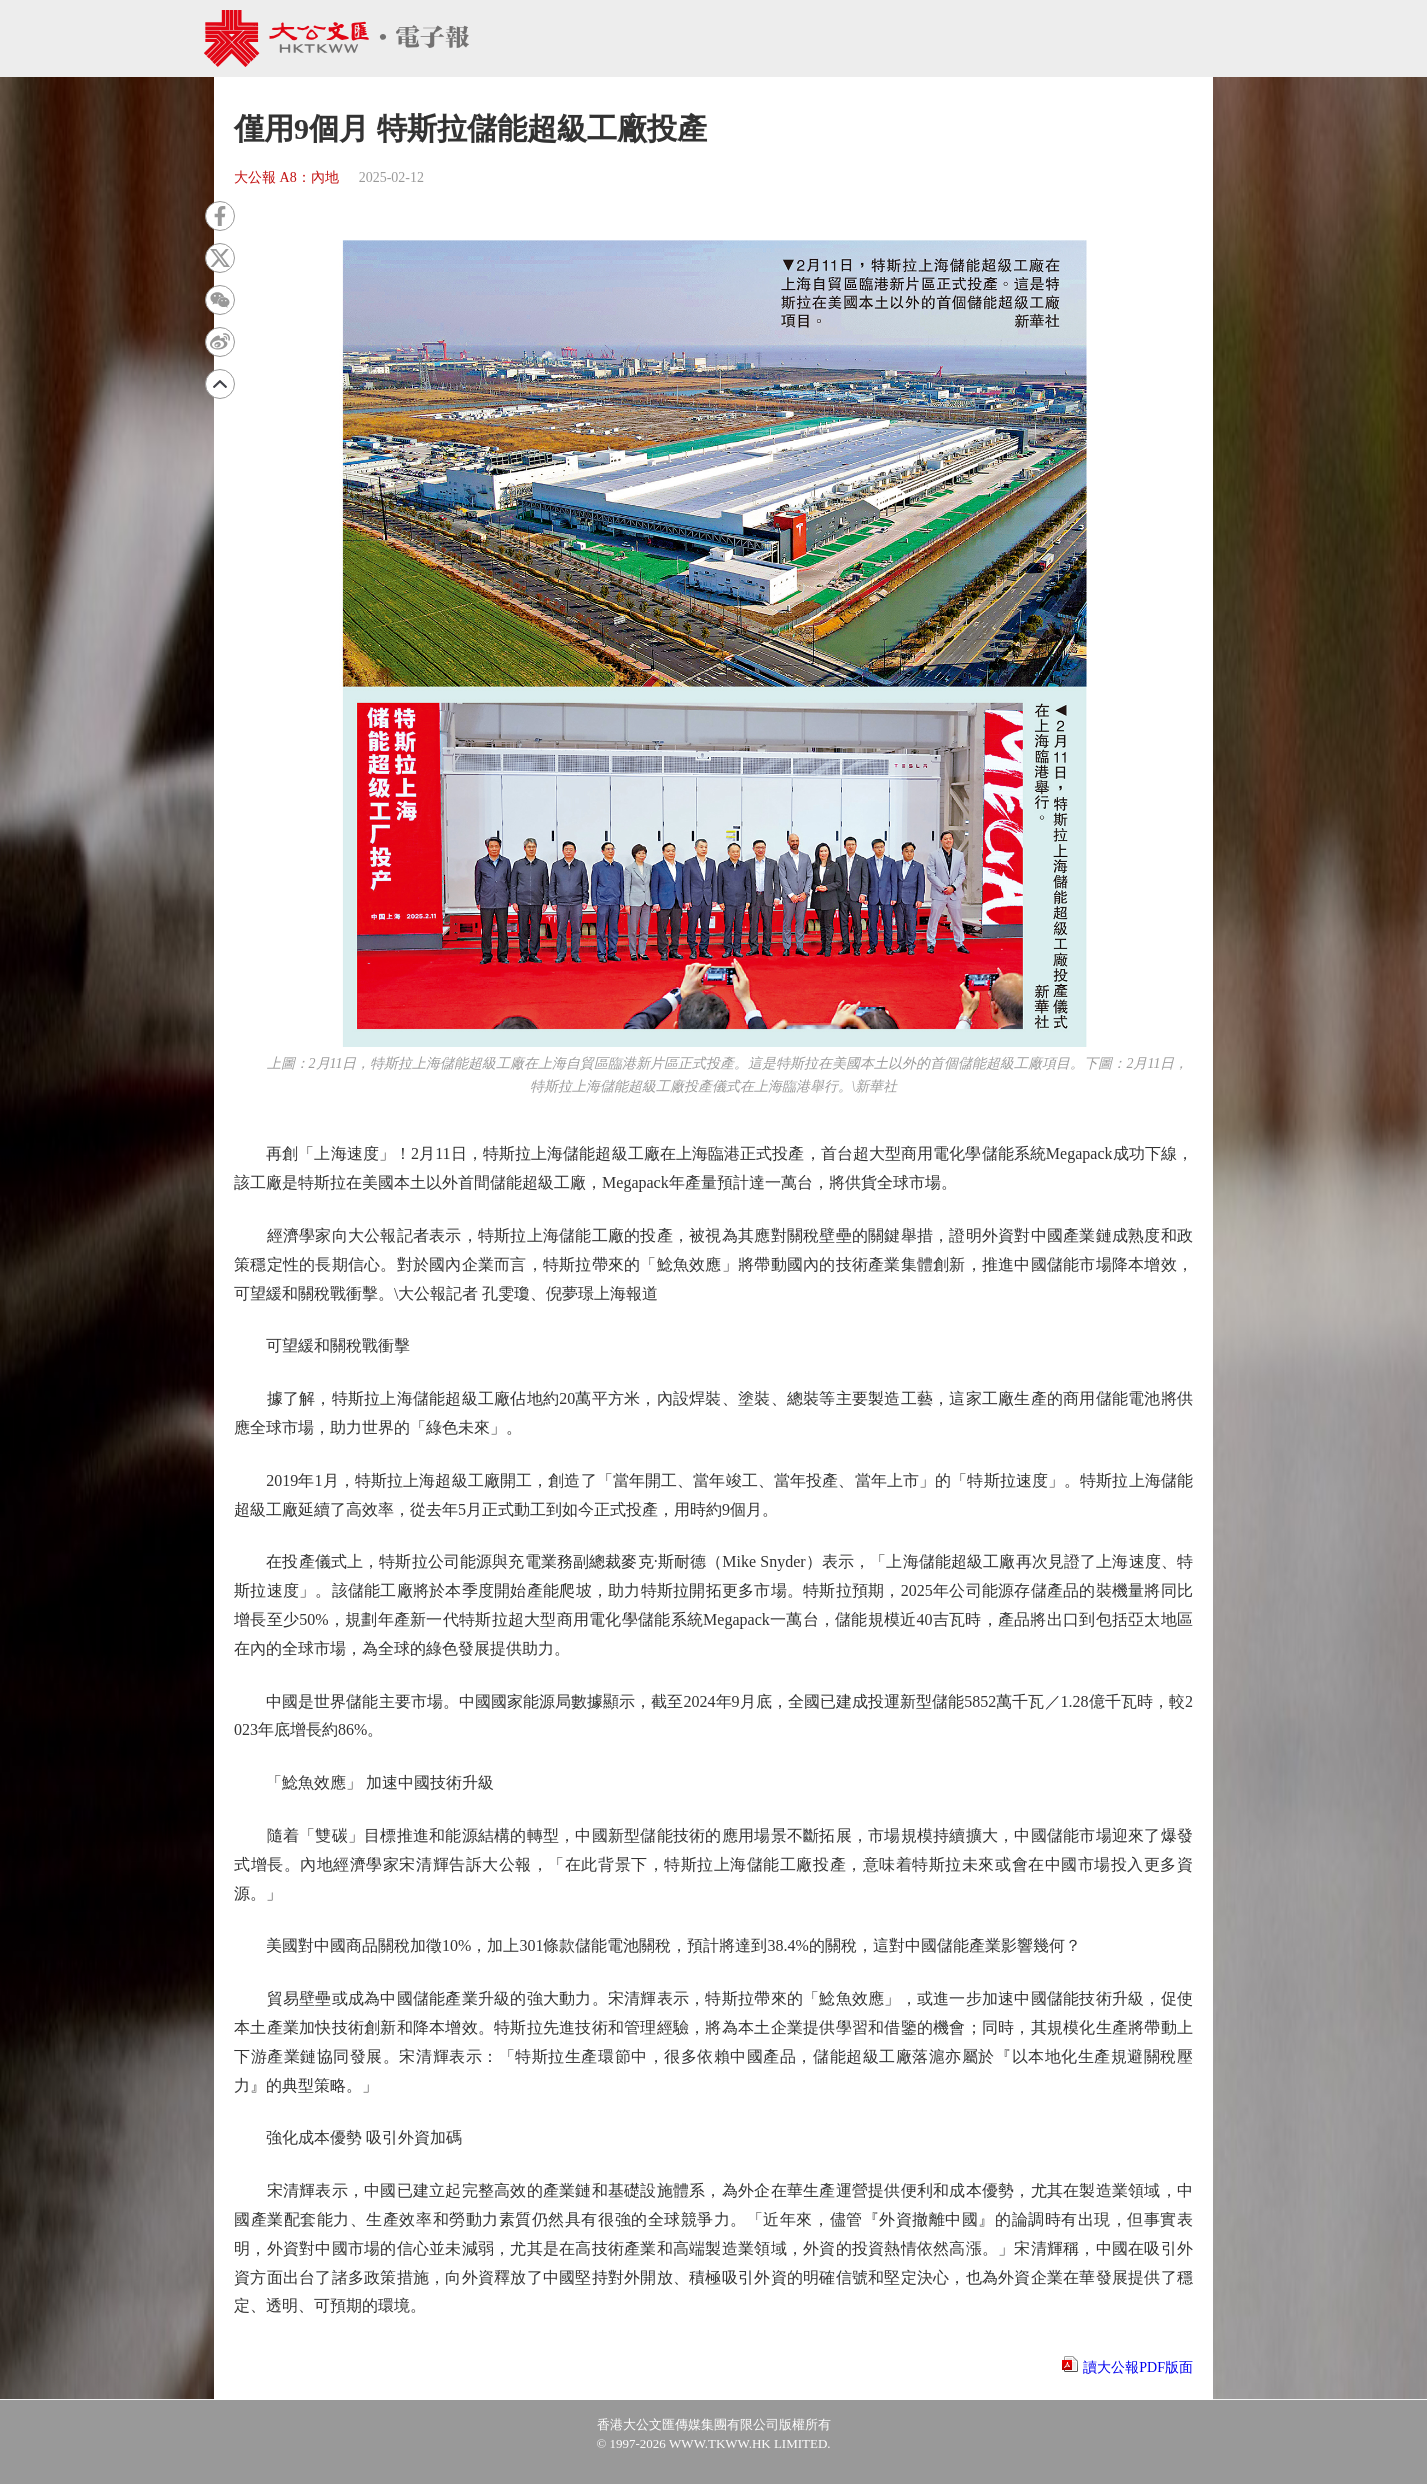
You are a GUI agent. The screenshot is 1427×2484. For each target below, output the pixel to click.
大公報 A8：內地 (286, 177)
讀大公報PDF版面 (1138, 2367)
